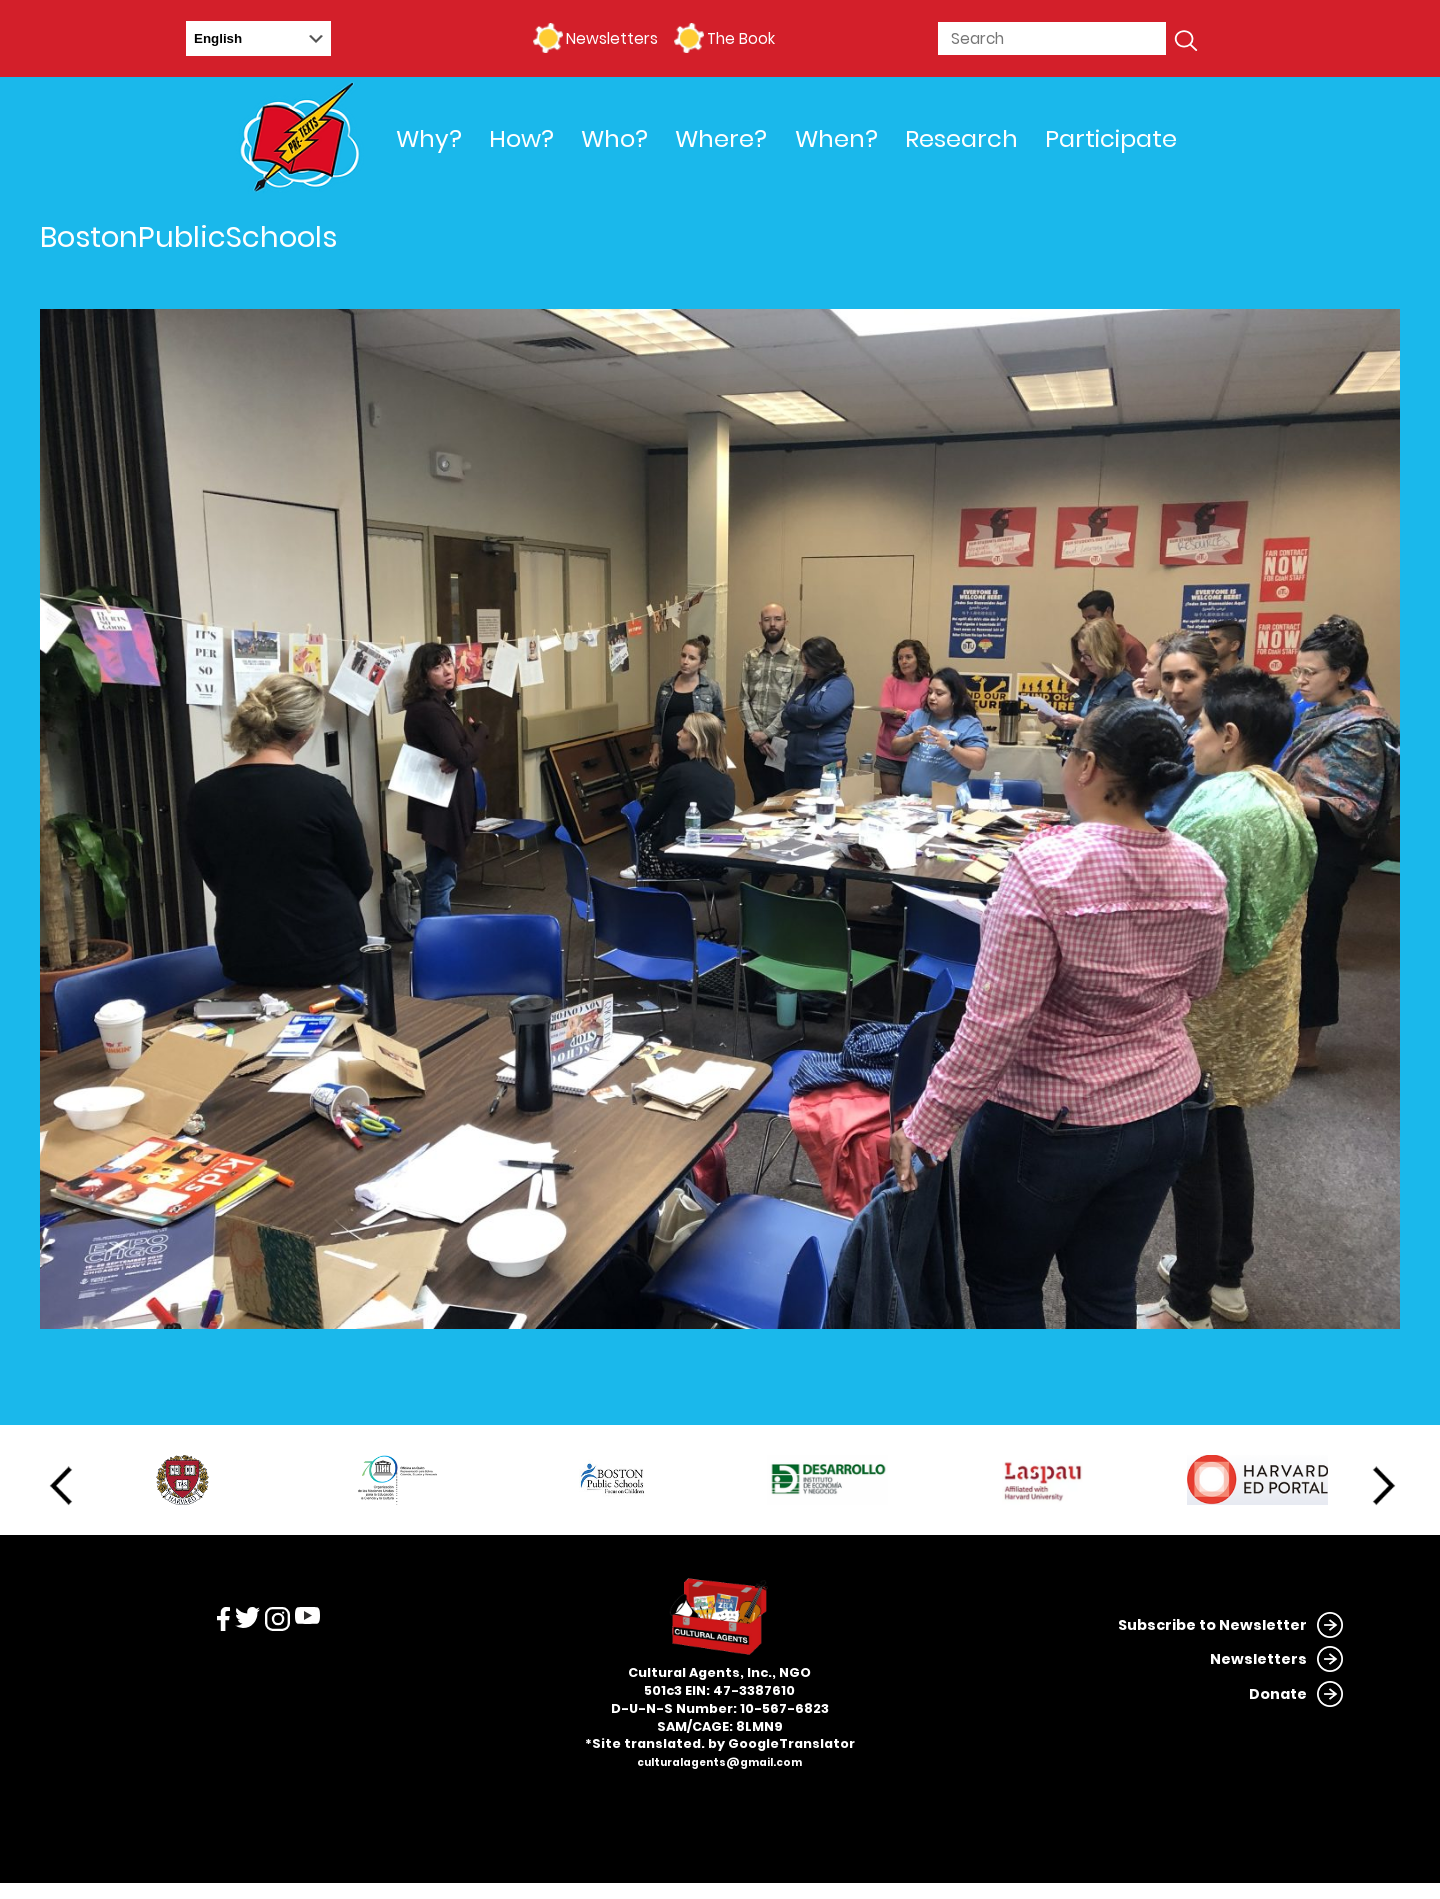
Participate (1111, 138)
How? (521, 138)
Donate (1278, 1694)
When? (836, 138)
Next (1384, 1486)
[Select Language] (258, 38)
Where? (721, 138)
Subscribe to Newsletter (1212, 1625)
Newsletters (612, 38)
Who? (614, 138)
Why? (429, 138)
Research (961, 138)
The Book (741, 38)
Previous (61, 1486)
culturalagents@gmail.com (719, 1762)
